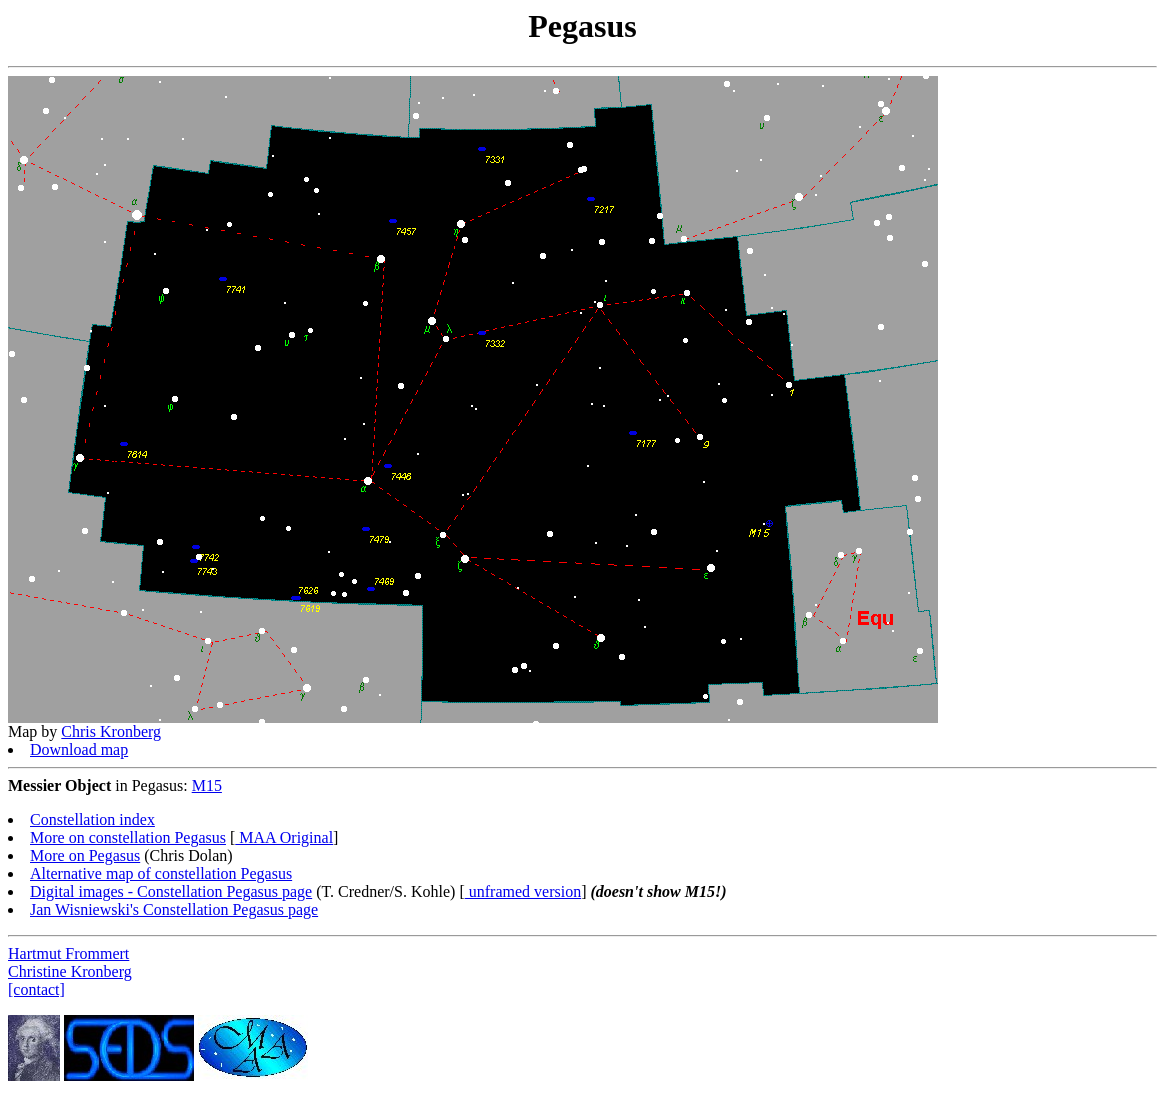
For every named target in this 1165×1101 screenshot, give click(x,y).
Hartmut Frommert (68, 953)
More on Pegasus (85, 855)
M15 (207, 785)
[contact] (36, 989)
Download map (79, 749)
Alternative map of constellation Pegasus (161, 873)
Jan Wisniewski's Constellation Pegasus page (174, 909)
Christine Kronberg (70, 971)
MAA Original (284, 837)
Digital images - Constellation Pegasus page (171, 891)
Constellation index (92, 819)
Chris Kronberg (111, 731)
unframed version (523, 891)
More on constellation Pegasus (128, 837)
